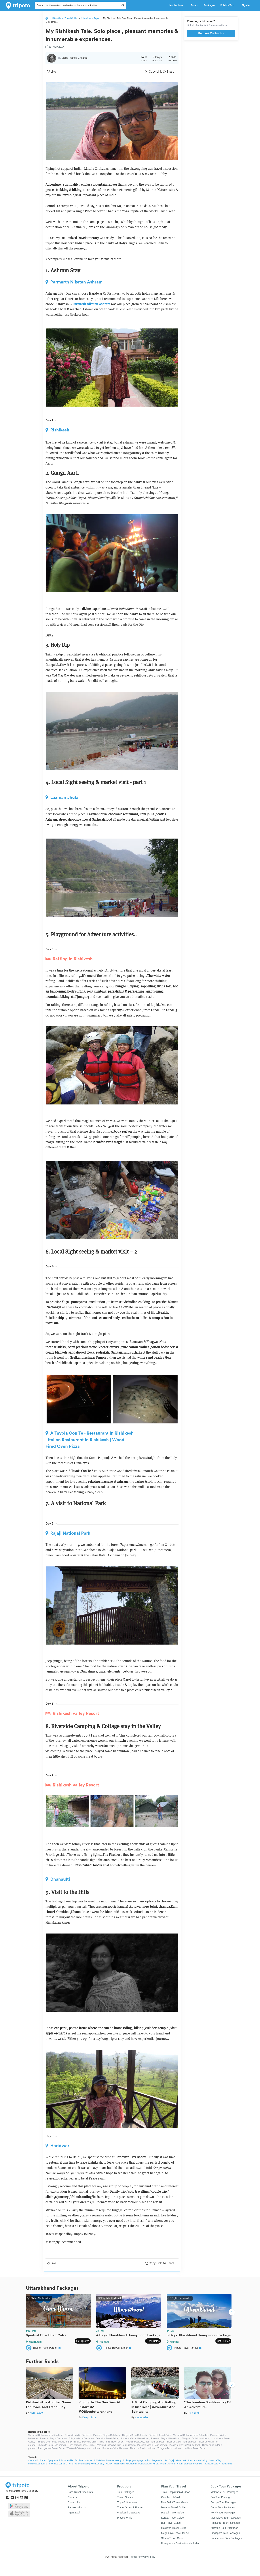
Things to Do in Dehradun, (81, 2438)
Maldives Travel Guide (174, 2527)
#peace (191, 2460)
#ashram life (67, 2460)
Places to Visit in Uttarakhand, (135, 2438)
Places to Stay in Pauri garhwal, (184, 2445)
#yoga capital (143, 2460)
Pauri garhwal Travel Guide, (51, 2448)
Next (231, 2312)
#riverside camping (58, 2463)
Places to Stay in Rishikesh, (106, 2435)
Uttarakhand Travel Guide (64, 18)
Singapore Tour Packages (225, 2533)
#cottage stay (97, 2463)
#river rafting (215, 2460)
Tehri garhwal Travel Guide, (82, 2445)
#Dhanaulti (227, 2463)
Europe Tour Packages (223, 2502)
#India (156, 2463)
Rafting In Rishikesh (69, 959)
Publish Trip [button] (228, 5)
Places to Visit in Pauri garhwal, (152, 2445)
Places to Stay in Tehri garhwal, (181, 2441)
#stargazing (84, 2463)
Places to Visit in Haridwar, (115, 2448)
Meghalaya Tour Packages (225, 2517)
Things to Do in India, (46, 2441)
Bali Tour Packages (221, 2497)
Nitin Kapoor (37, 2412)
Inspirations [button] (177, 5)
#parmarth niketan (37, 2460)
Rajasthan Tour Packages (225, 2522)
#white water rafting (37, 2463)
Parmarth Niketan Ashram (74, 282)
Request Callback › (211, 33)
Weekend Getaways (128, 2512)
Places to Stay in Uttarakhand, (166, 2438)
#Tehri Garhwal (167, 2463)
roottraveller (142, 2417)
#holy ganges (129, 2460)
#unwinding (201, 2460)
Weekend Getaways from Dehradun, (191, 2435)
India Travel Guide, (115, 2441)
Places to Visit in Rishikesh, (78, 2435)
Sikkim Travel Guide (172, 2538)
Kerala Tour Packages (223, 2512)
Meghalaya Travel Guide (175, 2533)
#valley (109, 2463)
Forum (194, 5)
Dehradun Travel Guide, (107, 2438)
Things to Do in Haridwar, (169, 2448)
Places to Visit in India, (93, 2441)
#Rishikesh (119, 2463)
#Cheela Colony (212, 2463)
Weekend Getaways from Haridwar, (84, 2448)
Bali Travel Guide (171, 2522)
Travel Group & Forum (130, 2507)
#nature (88, 2460)
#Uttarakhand (144, 2463)
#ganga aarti (54, 2460)
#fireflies (73, 2463)
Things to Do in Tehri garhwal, (52, 2445)
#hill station (99, 2460)
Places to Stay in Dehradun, (53, 2438)
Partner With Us (77, 2507)
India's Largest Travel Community (21, 2491)
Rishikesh (57, 430)
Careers (72, 2497)
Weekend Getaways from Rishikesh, (46, 2435)
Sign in (246, 5)
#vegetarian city (159, 2460)
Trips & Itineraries (127, 2502)
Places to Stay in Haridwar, (143, 2448)
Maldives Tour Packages (224, 2492)
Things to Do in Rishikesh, (134, 2435)
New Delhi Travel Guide (174, 2502)
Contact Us (74, 2502)
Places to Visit (125, 2517)
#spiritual (79, 2460)
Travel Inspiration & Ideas (175, 2492)
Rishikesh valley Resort (72, 1713)
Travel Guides (125, 2497)
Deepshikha (89, 2417)
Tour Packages (125, 2492)
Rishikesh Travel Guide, (160, 2435)
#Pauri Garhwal (184, 2463)
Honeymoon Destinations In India (180, 2543)
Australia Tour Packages (224, 2527)
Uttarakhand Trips (90, 18)
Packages (209, 5)
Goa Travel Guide (171, 2497)
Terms (133, 2556)
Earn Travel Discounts (80, 2492)
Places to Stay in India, (69, 2441)
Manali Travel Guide (172, 2512)
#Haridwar (198, 2463)
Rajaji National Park (67, 1533)
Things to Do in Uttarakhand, (196, 2438)
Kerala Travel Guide (172, 2517)
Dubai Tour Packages (222, 2507)
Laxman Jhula (61, 797)
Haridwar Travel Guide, (195, 2448)
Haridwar (57, 2145)
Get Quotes (82, 2341)
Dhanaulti (57, 1879)
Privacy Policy (147, 2556)
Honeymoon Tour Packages (226, 2538)
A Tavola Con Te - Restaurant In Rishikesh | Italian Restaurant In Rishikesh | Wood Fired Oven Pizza (89, 1440)
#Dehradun (131, 2463)
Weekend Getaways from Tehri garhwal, (145, 2441)
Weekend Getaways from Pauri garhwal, (116, 2445)
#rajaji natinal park (177, 2460)
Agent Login (74, 2512)
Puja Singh (194, 2412)
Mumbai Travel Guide (173, 2507)
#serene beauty (113, 2460)
